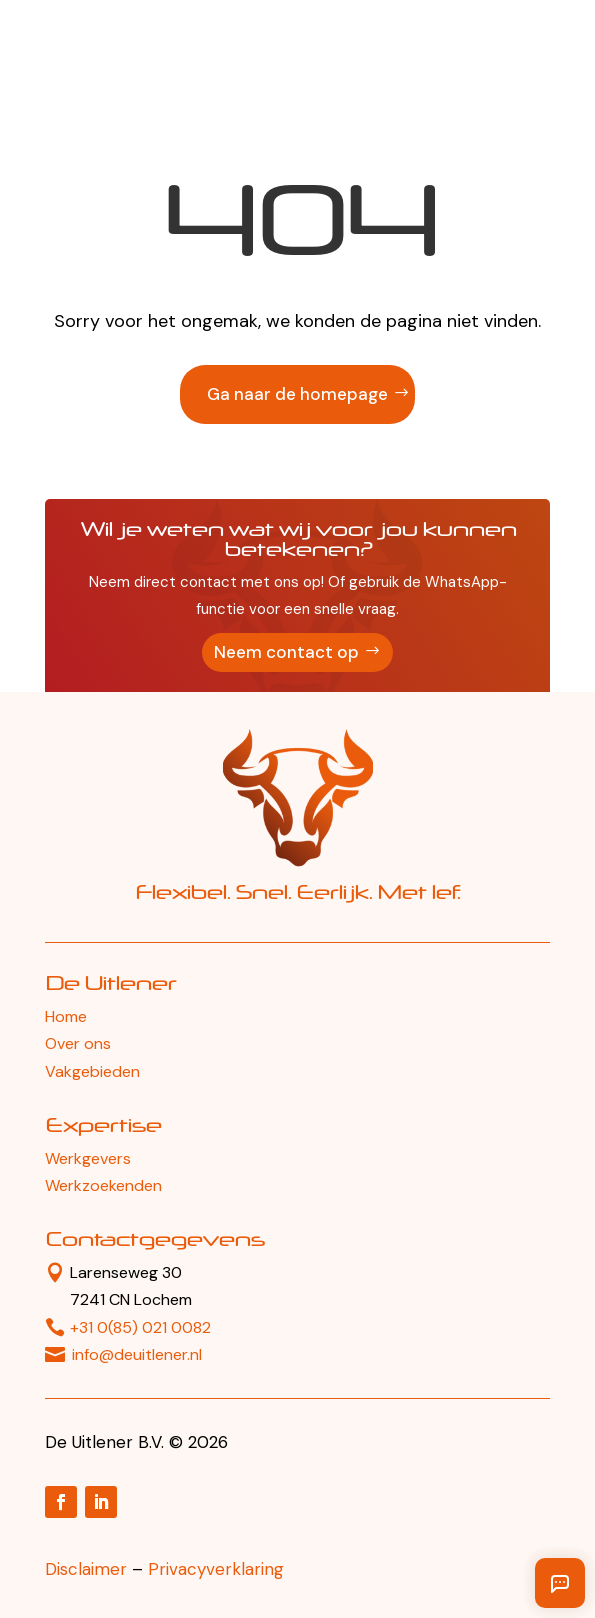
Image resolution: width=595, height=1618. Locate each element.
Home (66, 1016)
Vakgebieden (92, 1071)
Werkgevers (88, 1158)
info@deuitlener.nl (137, 1354)
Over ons (78, 1043)
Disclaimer (86, 1569)
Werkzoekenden (103, 1185)
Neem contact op (286, 652)
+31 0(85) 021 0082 (140, 1327)
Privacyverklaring (216, 1569)
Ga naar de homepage (297, 394)
